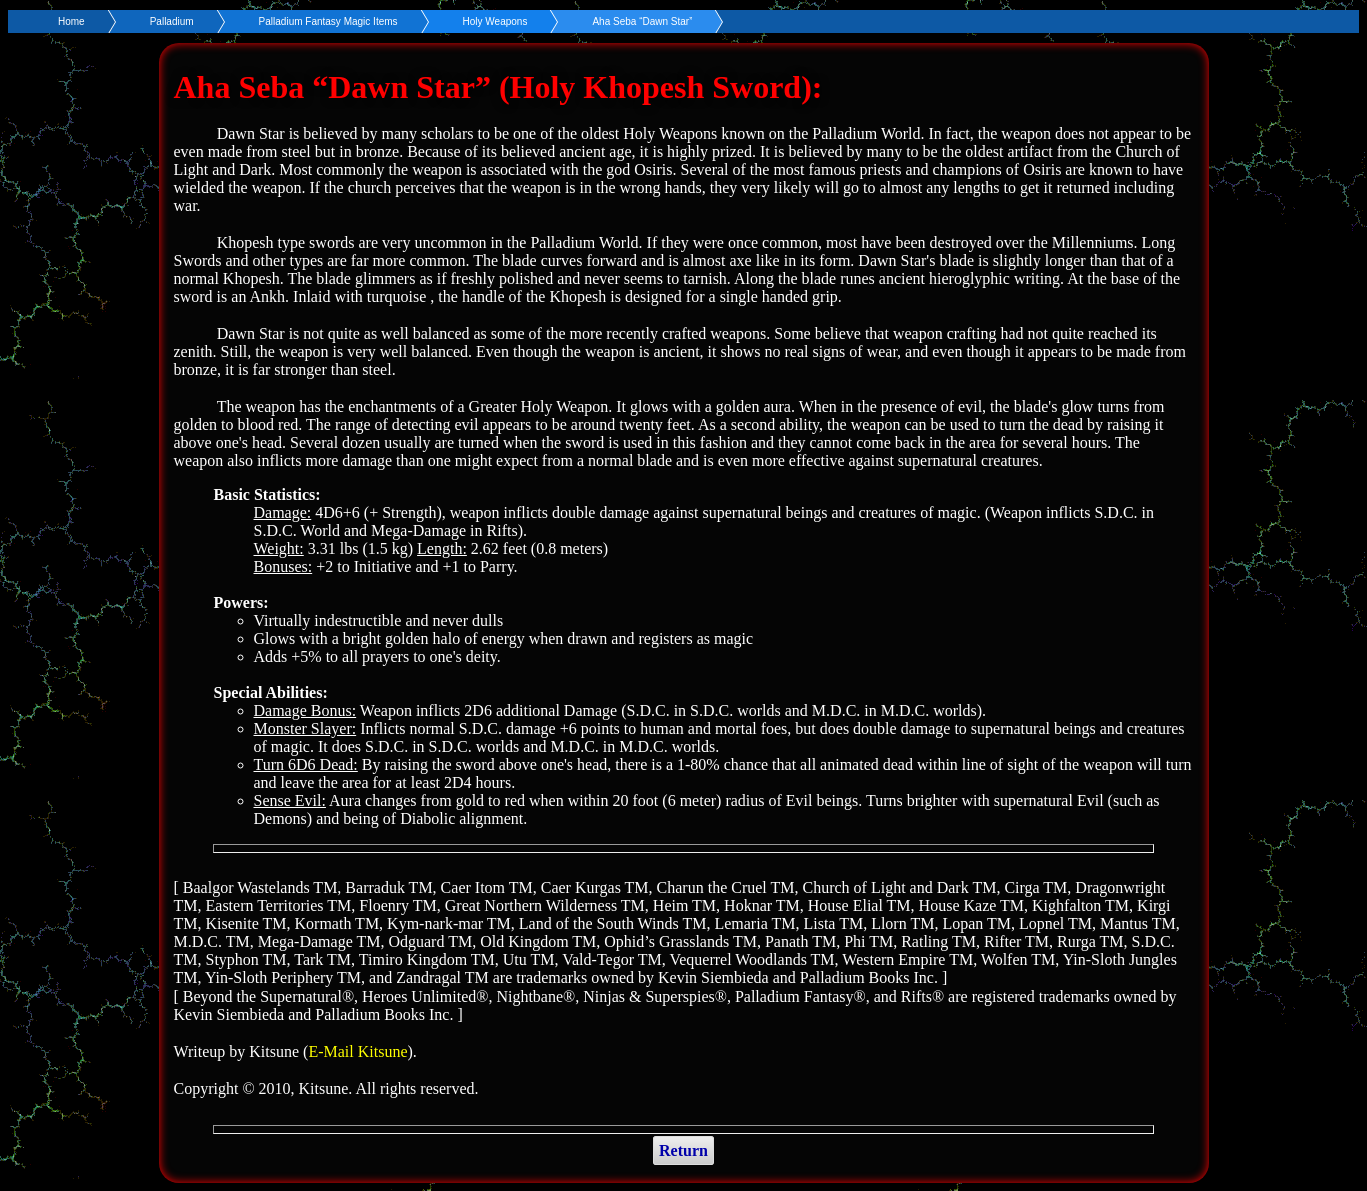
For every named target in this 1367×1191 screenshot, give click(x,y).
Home (71, 21)
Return (683, 1150)
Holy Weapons (495, 21)
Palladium (172, 21)
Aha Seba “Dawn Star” (642, 21)
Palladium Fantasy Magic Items (328, 21)
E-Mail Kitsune (357, 1051)
